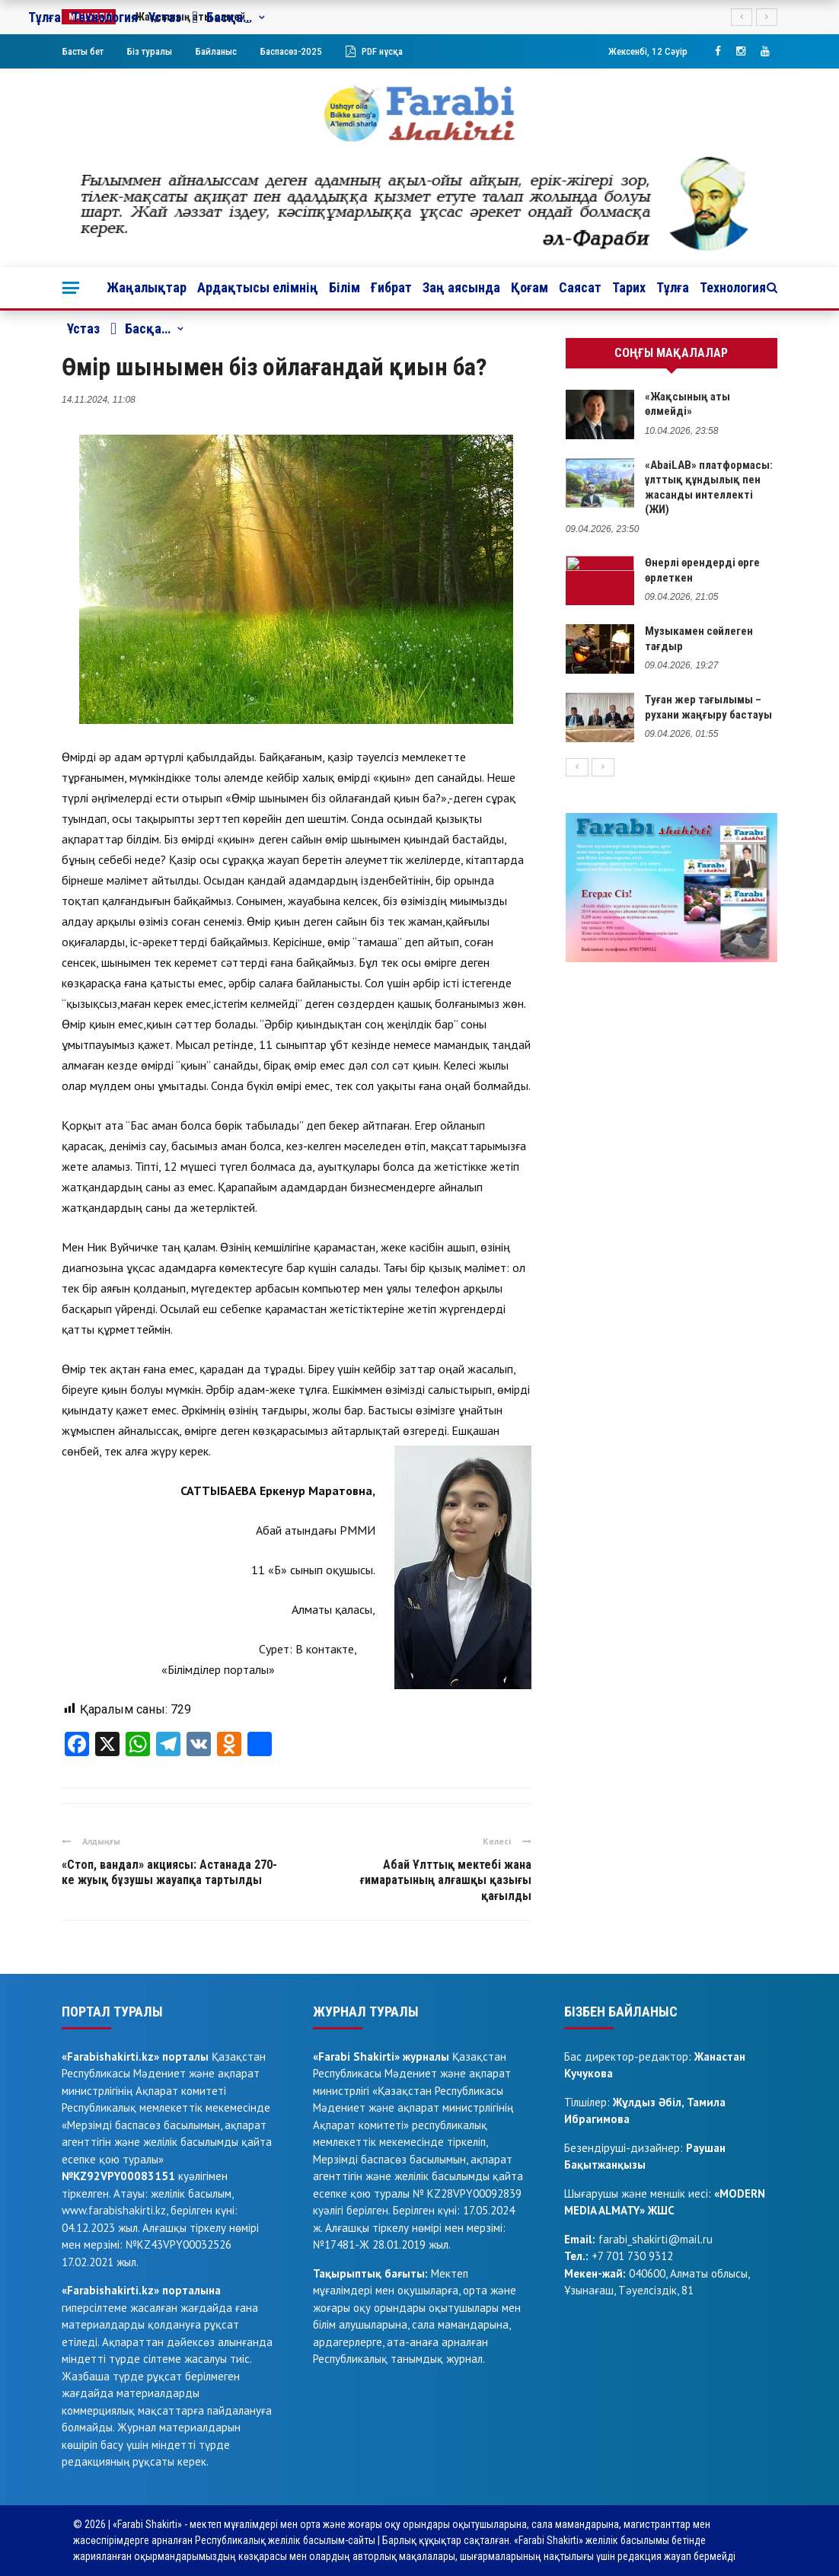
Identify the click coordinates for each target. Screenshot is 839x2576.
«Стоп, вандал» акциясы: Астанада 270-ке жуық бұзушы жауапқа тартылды (169, 1872)
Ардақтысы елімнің (257, 287)
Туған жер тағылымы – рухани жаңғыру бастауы (708, 707)
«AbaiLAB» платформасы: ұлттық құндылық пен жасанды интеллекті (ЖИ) (709, 487)
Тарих (629, 287)
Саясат (580, 287)
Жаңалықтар (147, 287)
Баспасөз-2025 (291, 51)
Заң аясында (461, 287)
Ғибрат (391, 287)
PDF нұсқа (374, 51)
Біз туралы (149, 51)
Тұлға (672, 287)
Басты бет (83, 51)
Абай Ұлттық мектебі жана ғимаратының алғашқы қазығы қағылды (445, 1880)
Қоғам (529, 287)
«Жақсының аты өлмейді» (687, 404)
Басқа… (140, 329)
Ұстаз (83, 328)
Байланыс (216, 51)
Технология (733, 287)
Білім (344, 287)
